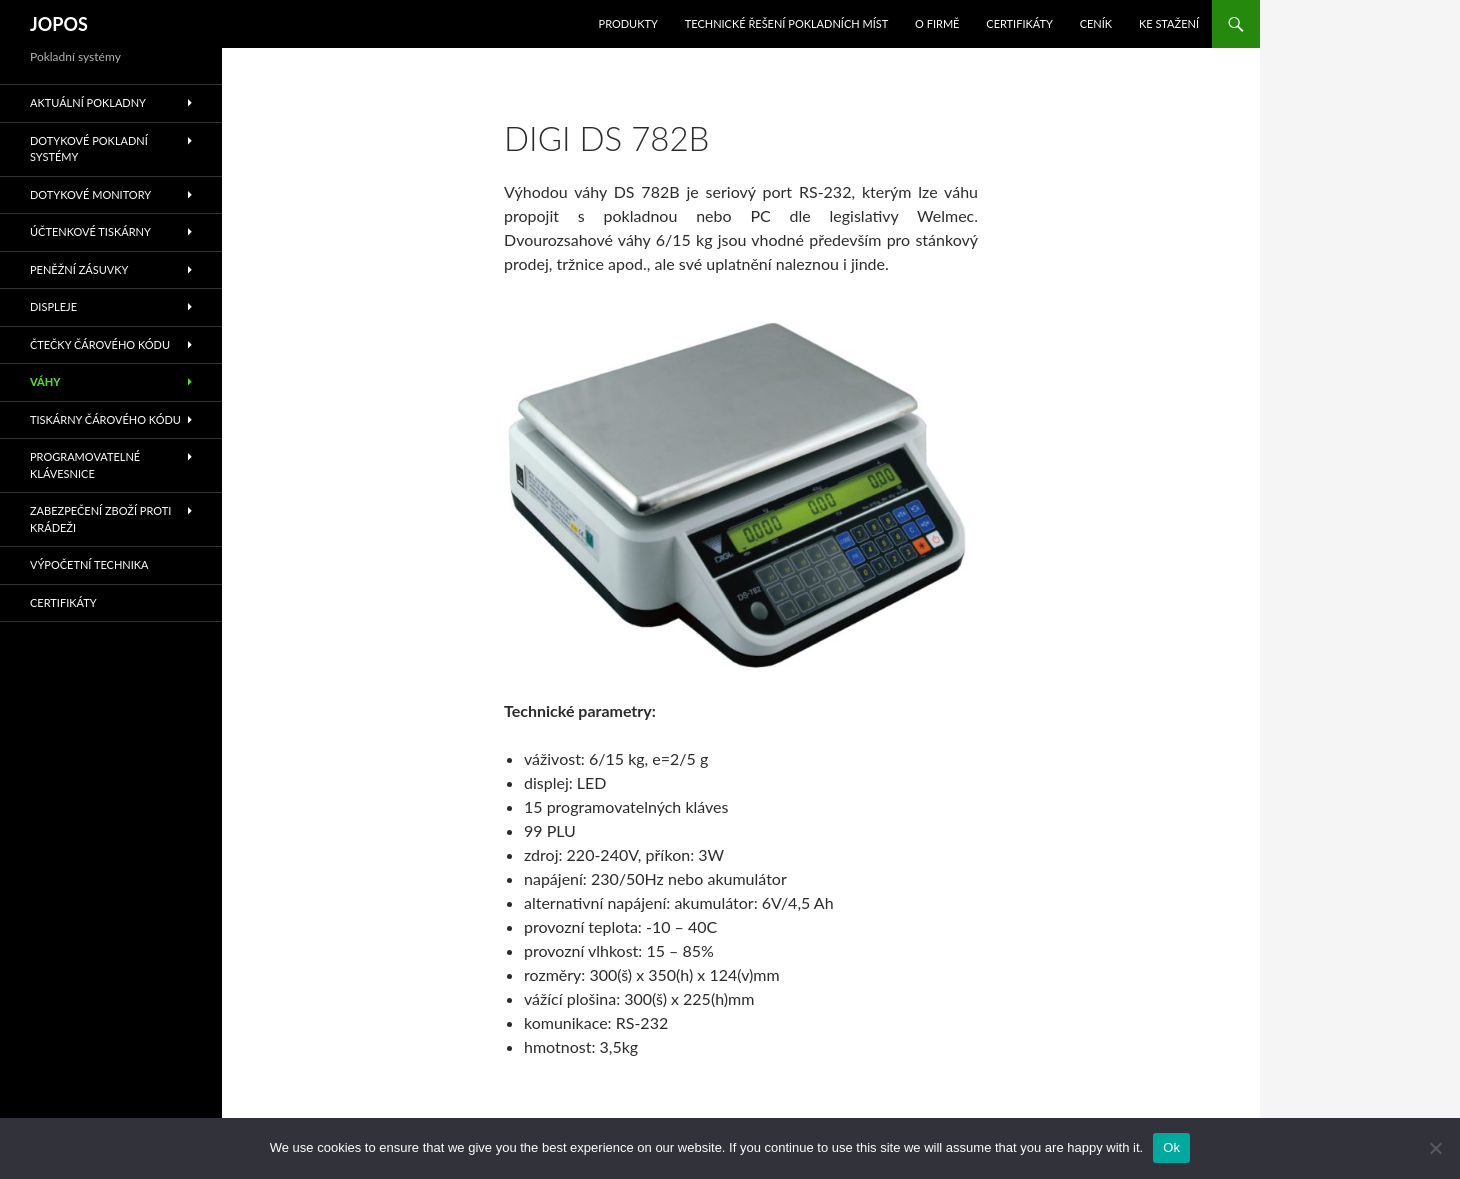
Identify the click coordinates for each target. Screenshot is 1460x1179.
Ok (1171, 1147)
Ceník (1096, 23)
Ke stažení (1169, 23)
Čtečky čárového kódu (100, 344)
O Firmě (937, 23)
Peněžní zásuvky (79, 269)
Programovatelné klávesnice (85, 465)
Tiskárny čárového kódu (105, 419)
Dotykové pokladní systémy (89, 149)
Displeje (53, 306)
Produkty (628, 23)
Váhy (45, 381)
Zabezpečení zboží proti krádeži (100, 519)
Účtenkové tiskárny (90, 231)
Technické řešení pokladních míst (787, 23)
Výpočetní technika (89, 564)
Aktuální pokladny (88, 102)
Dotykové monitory (90, 194)
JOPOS (59, 24)
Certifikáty (1019, 23)
